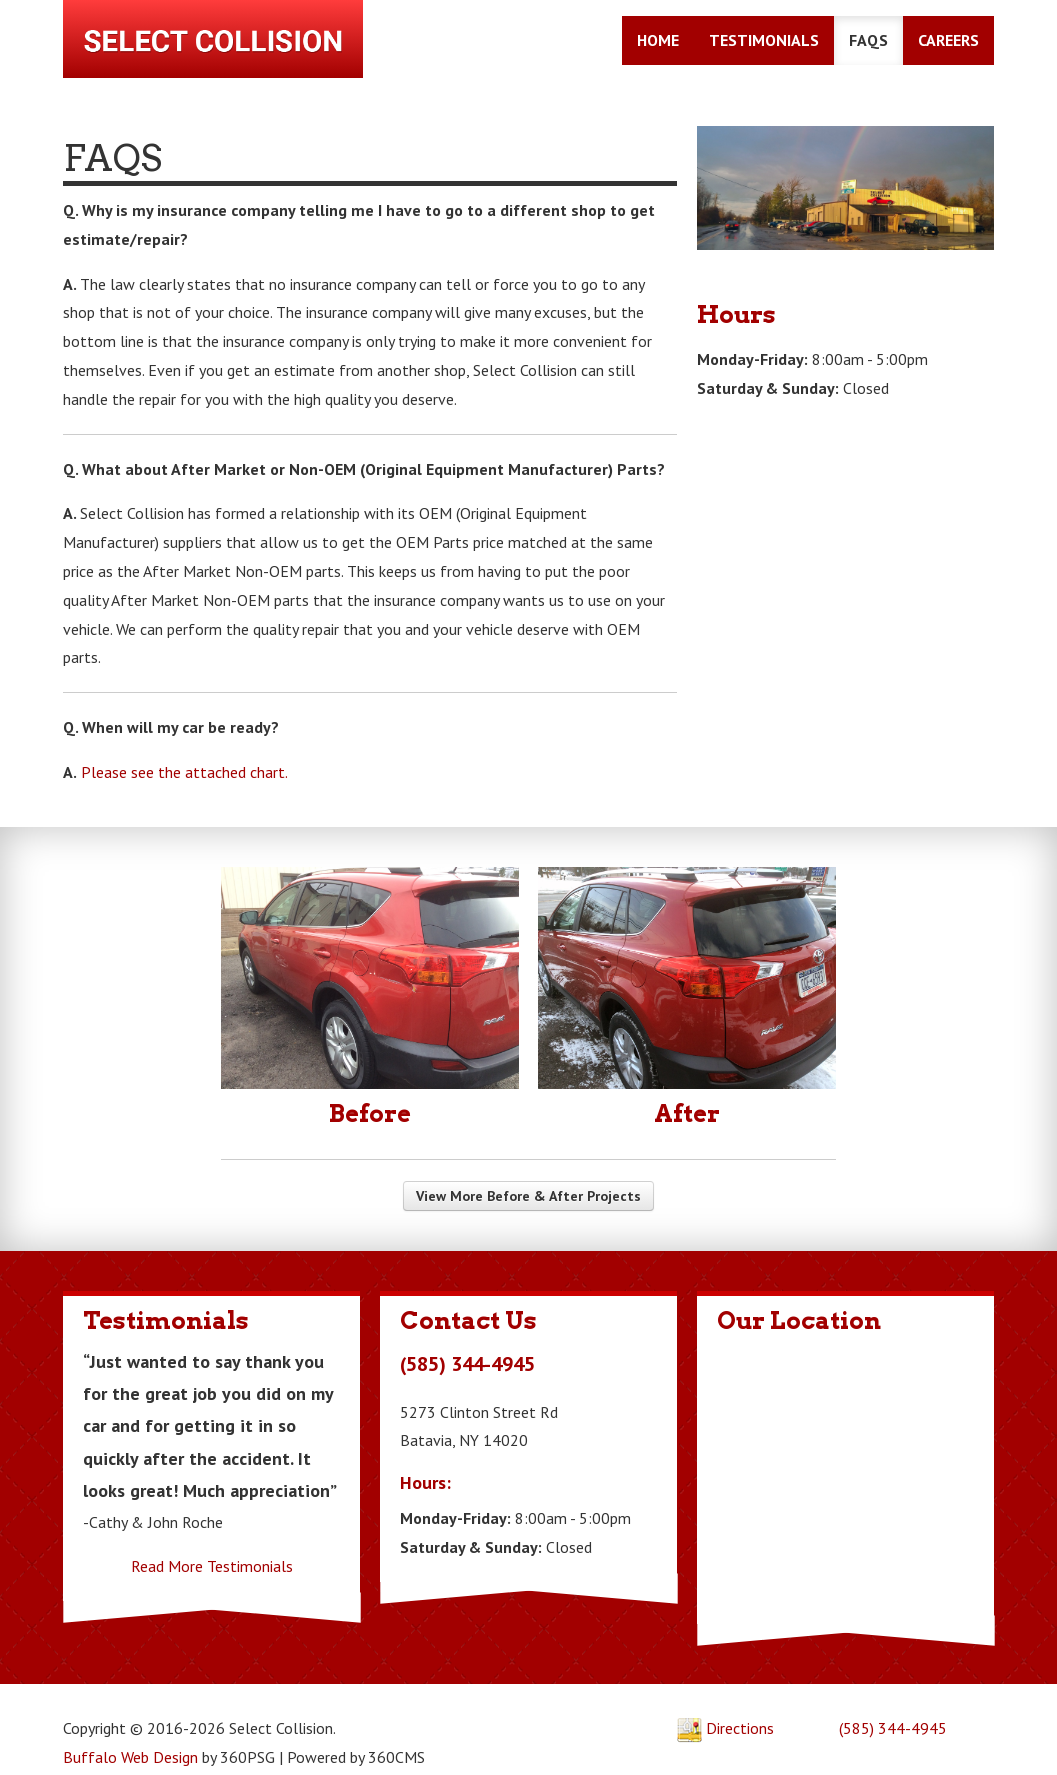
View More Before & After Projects (528, 1169)
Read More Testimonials (209, 1540)
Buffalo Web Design (126, 1731)
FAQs (872, 43)
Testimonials (768, 43)
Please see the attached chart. (180, 743)
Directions (727, 1702)
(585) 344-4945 (896, 1702)
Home (662, 43)
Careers (952, 43)
